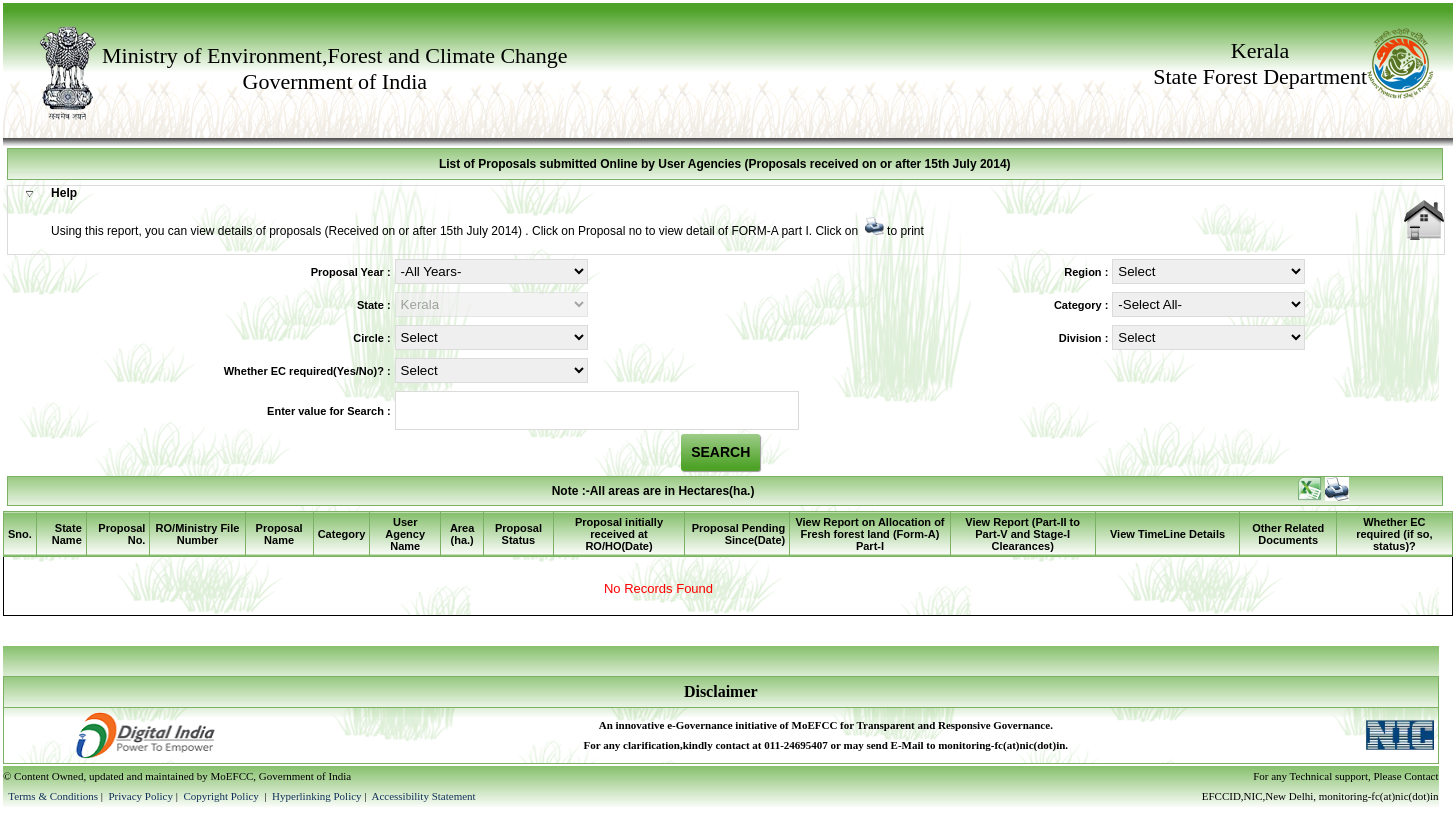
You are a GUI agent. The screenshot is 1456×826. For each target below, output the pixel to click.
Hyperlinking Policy (317, 796)
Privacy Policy (141, 796)
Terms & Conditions (53, 796)
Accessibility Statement (423, 796)
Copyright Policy (222, 796)
